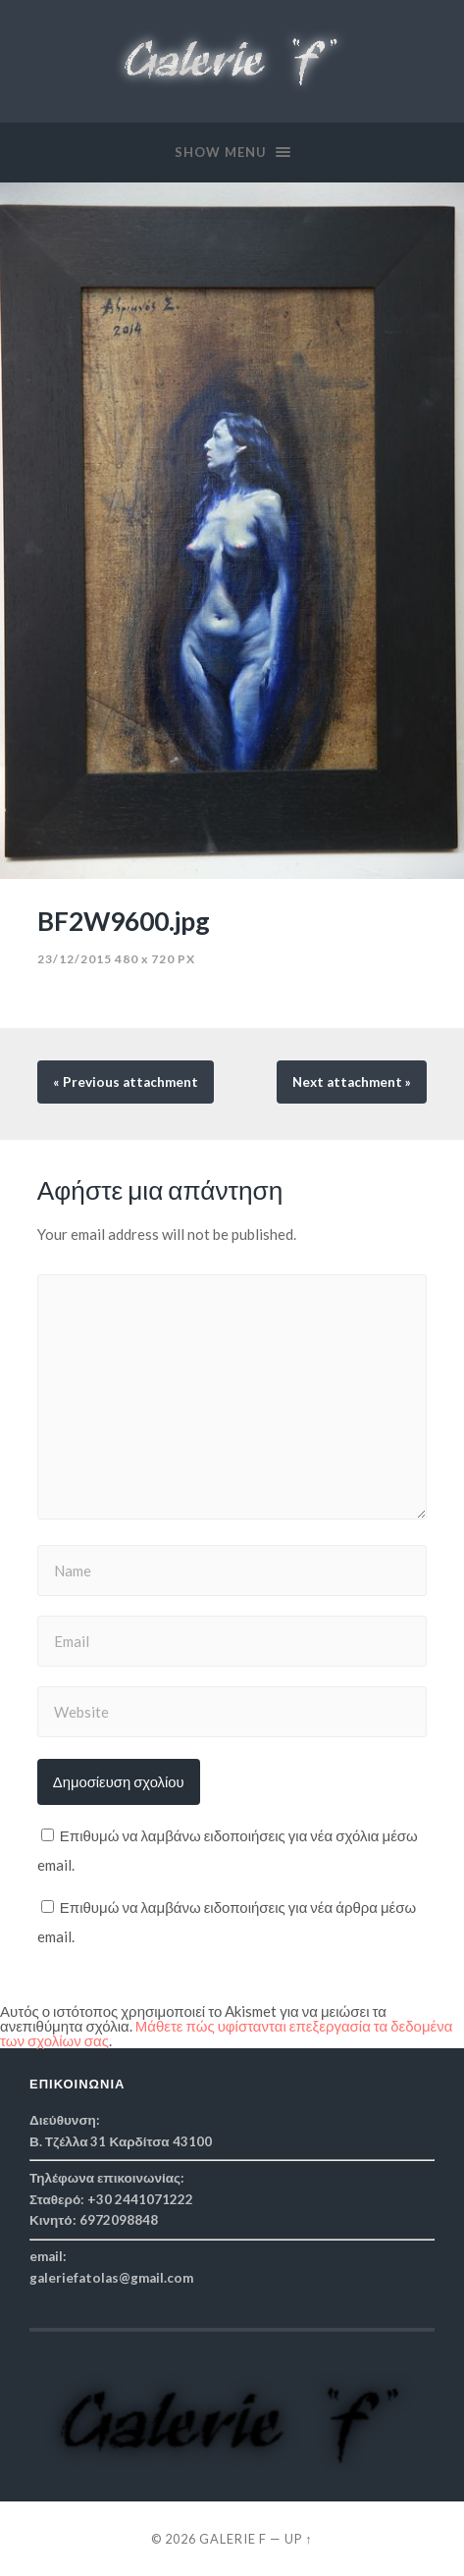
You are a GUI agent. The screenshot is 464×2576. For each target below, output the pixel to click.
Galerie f (233, 2539)
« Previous (125, 1082)
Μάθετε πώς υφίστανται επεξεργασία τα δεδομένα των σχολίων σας (226, 2033)
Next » (351, 1082)
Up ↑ (298, 2539)
